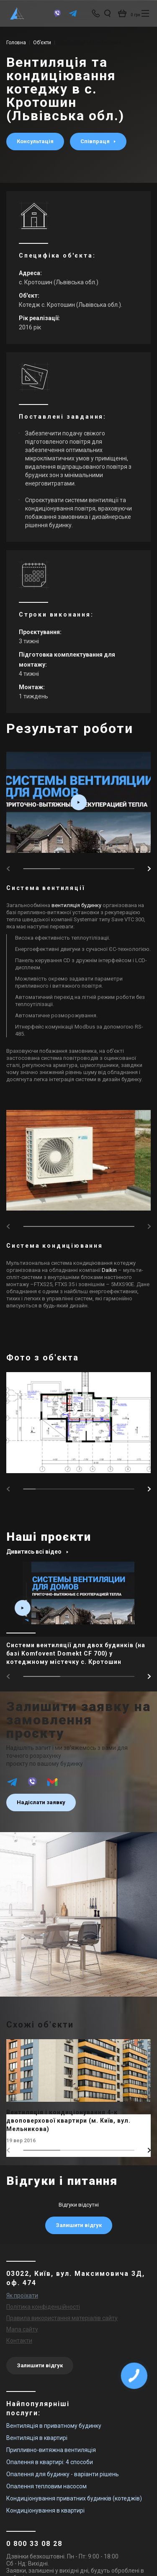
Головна (16, 43)
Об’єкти (42, 43)
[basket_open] (129, 13)
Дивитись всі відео (37, 1551)
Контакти (19, 2340)
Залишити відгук (79, 2225)
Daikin (109, 1270)
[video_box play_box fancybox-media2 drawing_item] (78, 802)
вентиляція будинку (76, 905)
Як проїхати (22, 2295)
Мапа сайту (22, 2329)
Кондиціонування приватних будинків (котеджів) (74, 2498)
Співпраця (95, 141)
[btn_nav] (145, 13)
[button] (149, 868)
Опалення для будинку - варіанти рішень (62, 2474)
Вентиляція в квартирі (36, 2437)
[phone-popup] (96, 13)
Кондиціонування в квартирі (45, 2510)
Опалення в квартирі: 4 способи (49, 2462)
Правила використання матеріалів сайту (62, 2318)
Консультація (35, 141)
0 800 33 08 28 (34, 2544)
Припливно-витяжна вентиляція (51, 2450)
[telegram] (72, 17)
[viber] (57, 17)
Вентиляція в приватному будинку (53, 2425)
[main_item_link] (78, 1616)
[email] (52, 1786)
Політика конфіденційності (43, 2306)
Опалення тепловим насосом (46, 2486)
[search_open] (107, 13)
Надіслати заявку (41, 1802)
